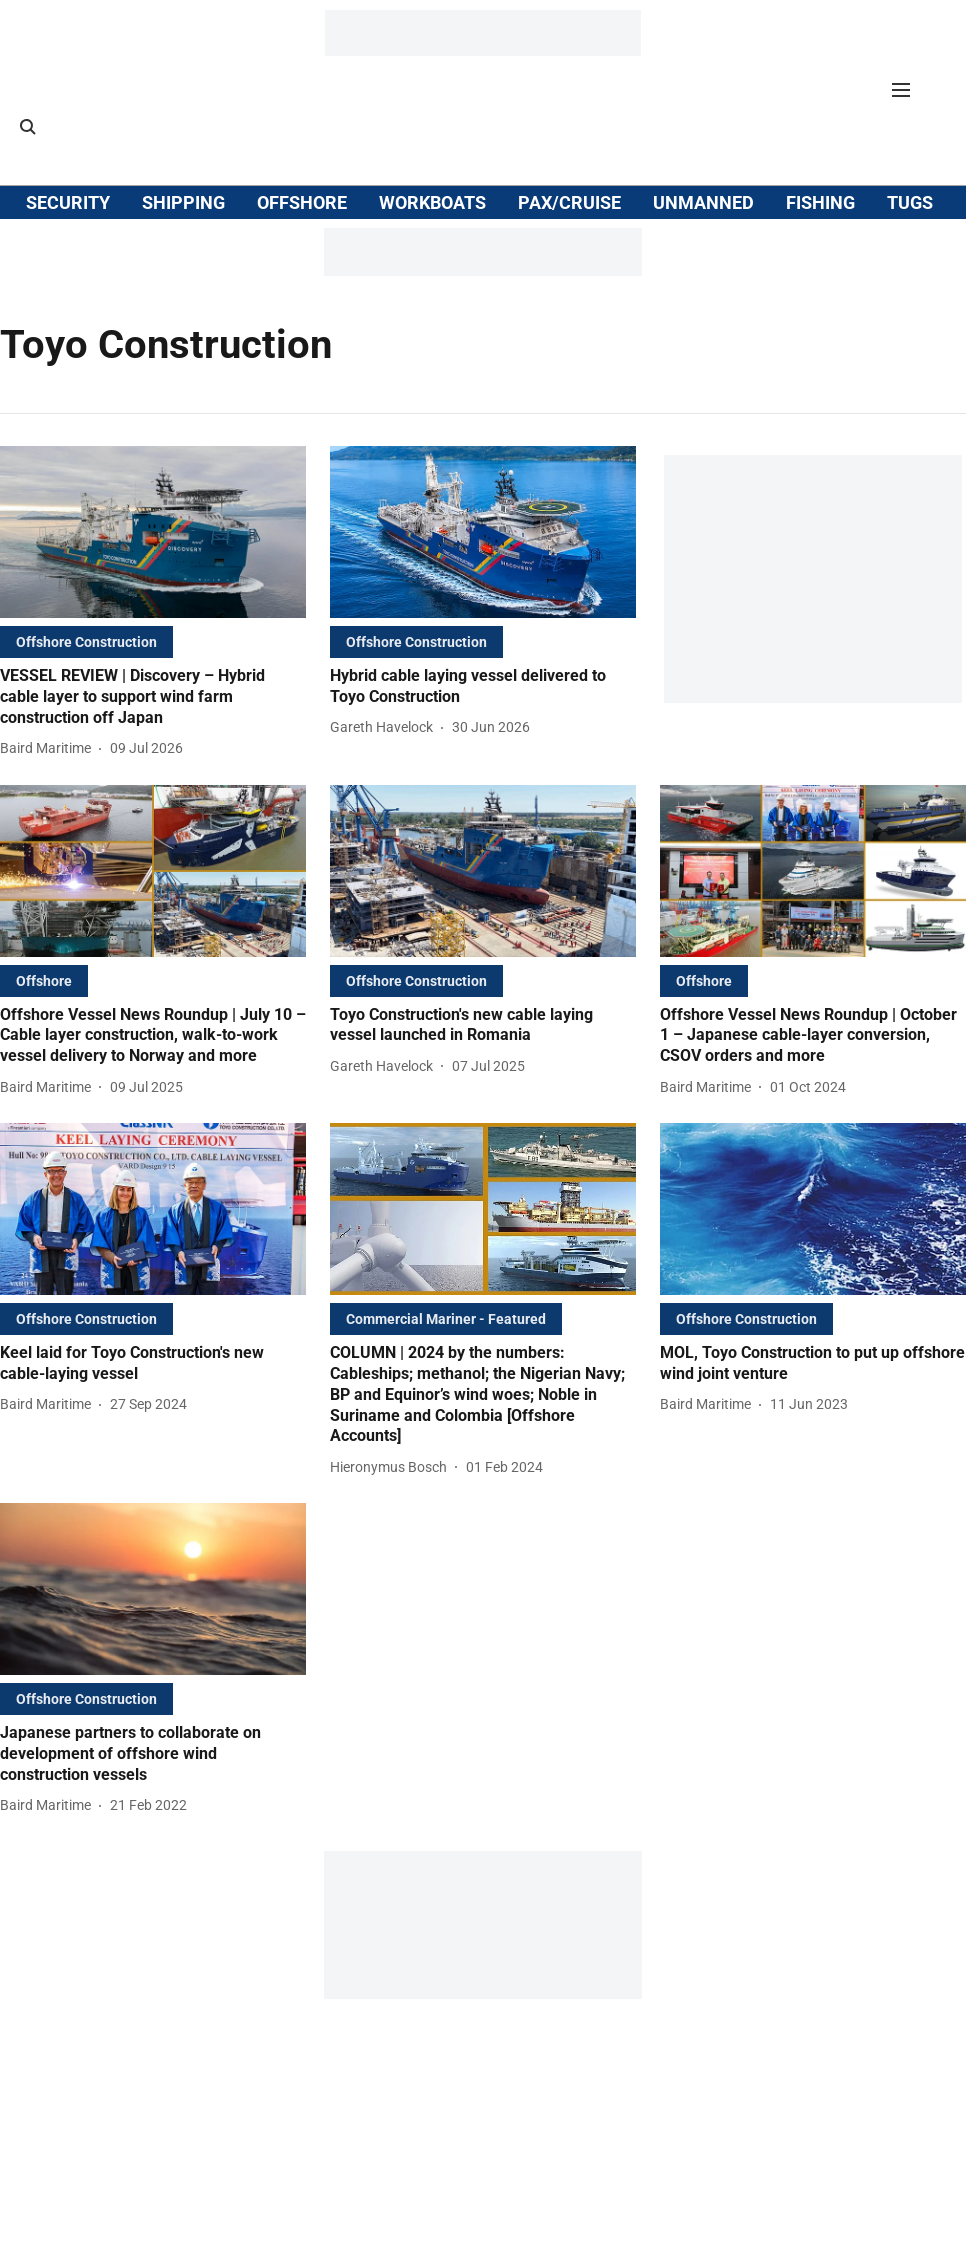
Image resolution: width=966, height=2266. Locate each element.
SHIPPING (183, 202)
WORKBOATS (432, 202)
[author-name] (49, 748)
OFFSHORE (302, 202)
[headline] (153, 697)
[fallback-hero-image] (153, 532)
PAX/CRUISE (569, 202)
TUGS (910, 202)
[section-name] (86, 641)
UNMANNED (703, 202)
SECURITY (68, 202)
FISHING (820, 202)
